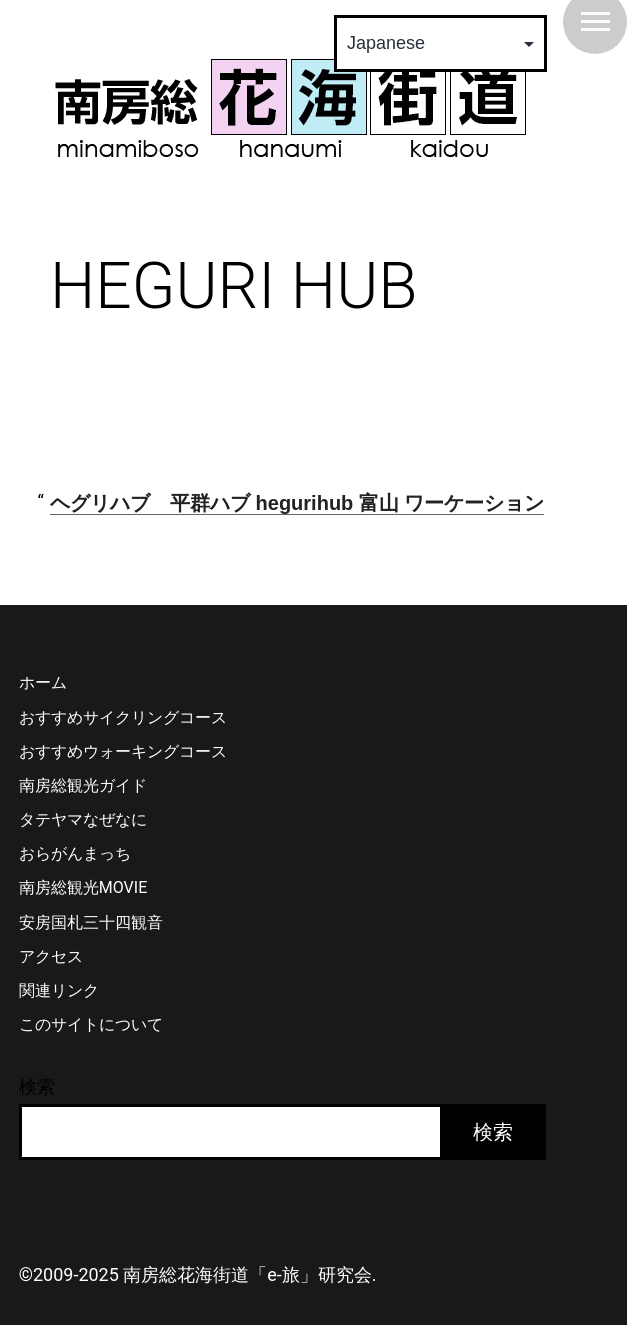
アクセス (51, 956)
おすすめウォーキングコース (123, 751)
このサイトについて (91, 1024)
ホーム (43, 682)
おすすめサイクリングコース (123, 717)
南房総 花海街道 (290, 108)
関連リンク (59, 990)
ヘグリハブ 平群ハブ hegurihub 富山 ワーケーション (297, 503)
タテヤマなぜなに (83, 819)
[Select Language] (440, 43)
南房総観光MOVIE (83, 887)
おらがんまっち (75, 853)
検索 (37, 1086)
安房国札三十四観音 (91, 922)
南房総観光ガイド (83, 785)
